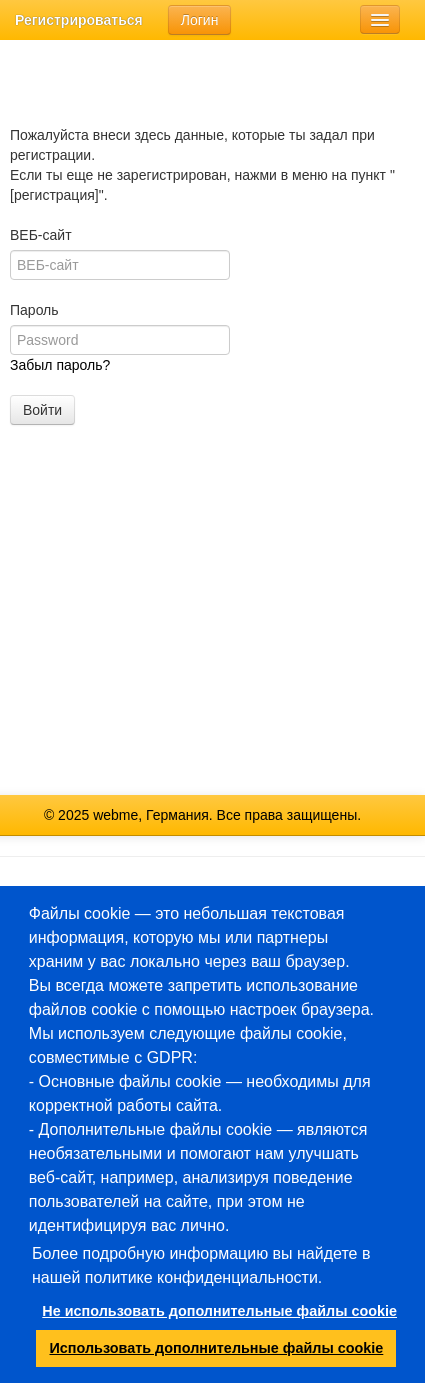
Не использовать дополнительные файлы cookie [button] (219, 1311)
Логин (200, 20)
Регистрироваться (79, 20)
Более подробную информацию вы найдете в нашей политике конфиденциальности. (201, 1265)
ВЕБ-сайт (41, 235)
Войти (42, 410)
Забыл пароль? (60, 365)
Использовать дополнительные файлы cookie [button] (217, 1348)
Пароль (34, 310)
